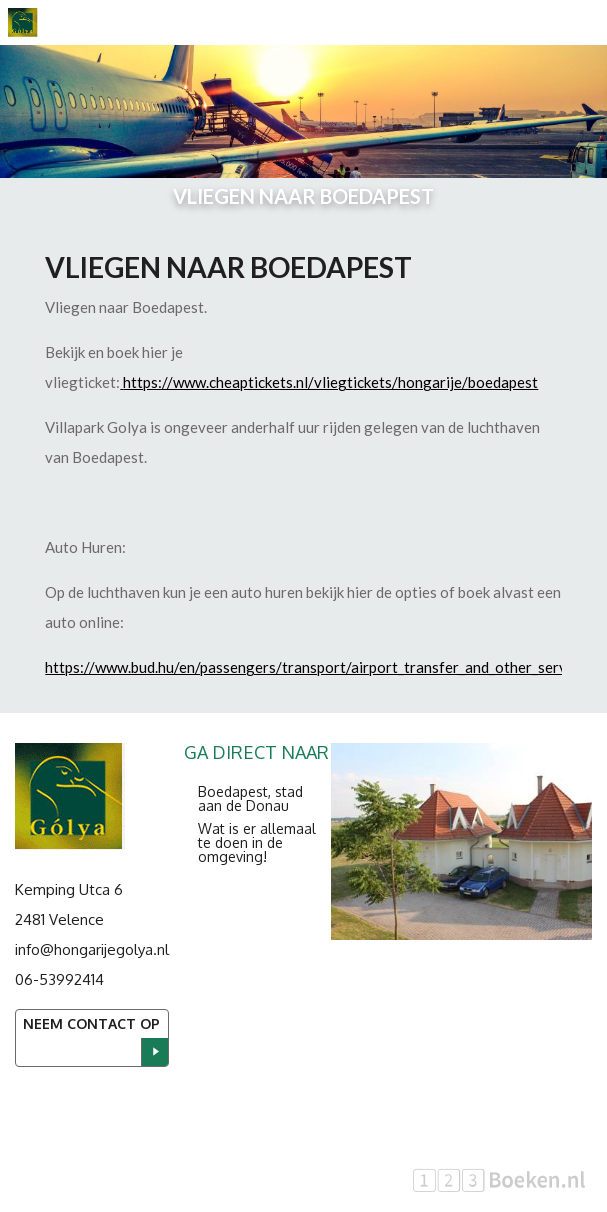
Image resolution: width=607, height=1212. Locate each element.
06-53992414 (59, 979)
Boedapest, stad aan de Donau (250, 798)
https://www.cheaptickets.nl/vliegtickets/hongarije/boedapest (330, 382)
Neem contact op (91, 1023)
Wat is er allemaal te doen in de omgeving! (257, 842)
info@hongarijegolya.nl (92, 949)
